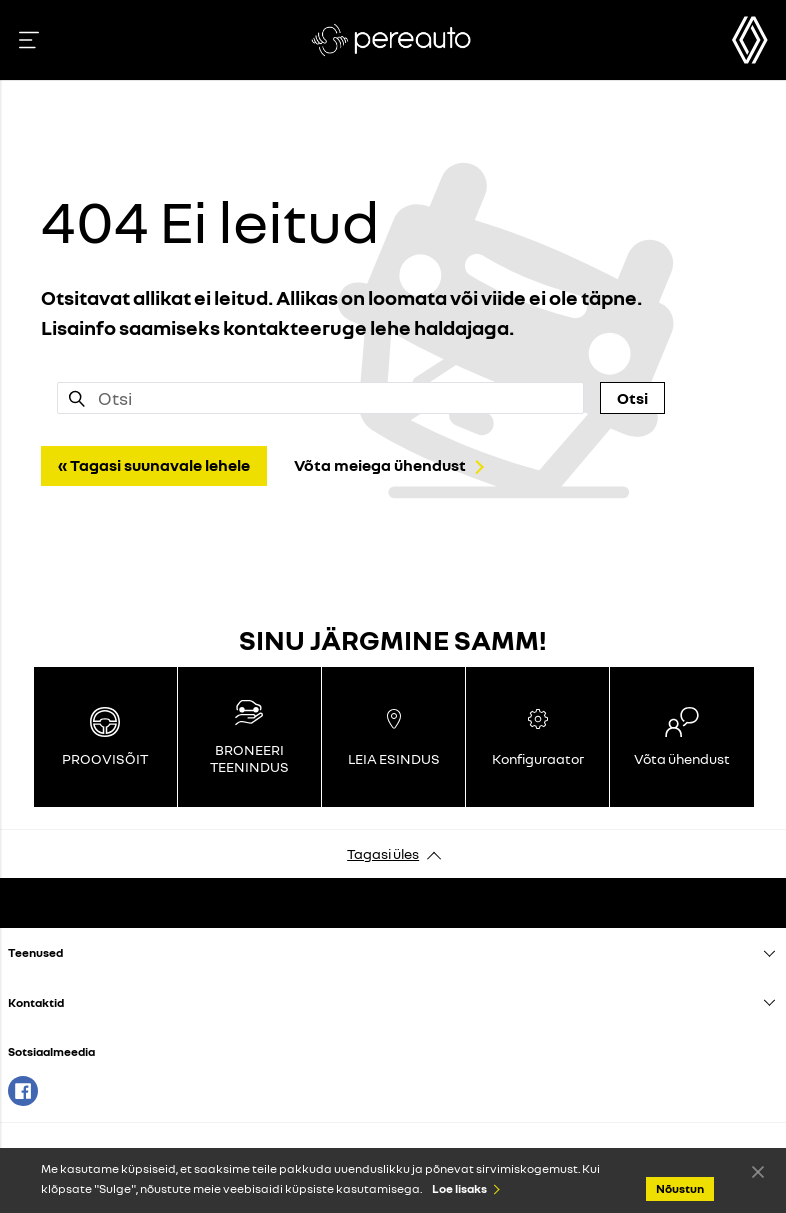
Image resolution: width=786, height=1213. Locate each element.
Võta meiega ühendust (380, 465)
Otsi (632, 398)
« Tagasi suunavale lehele (154, 465)
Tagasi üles (383, 853)
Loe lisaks (459, 1188)
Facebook (23, 1091)
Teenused (35, 952)
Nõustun (758, 1171)
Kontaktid (36, 1002)
